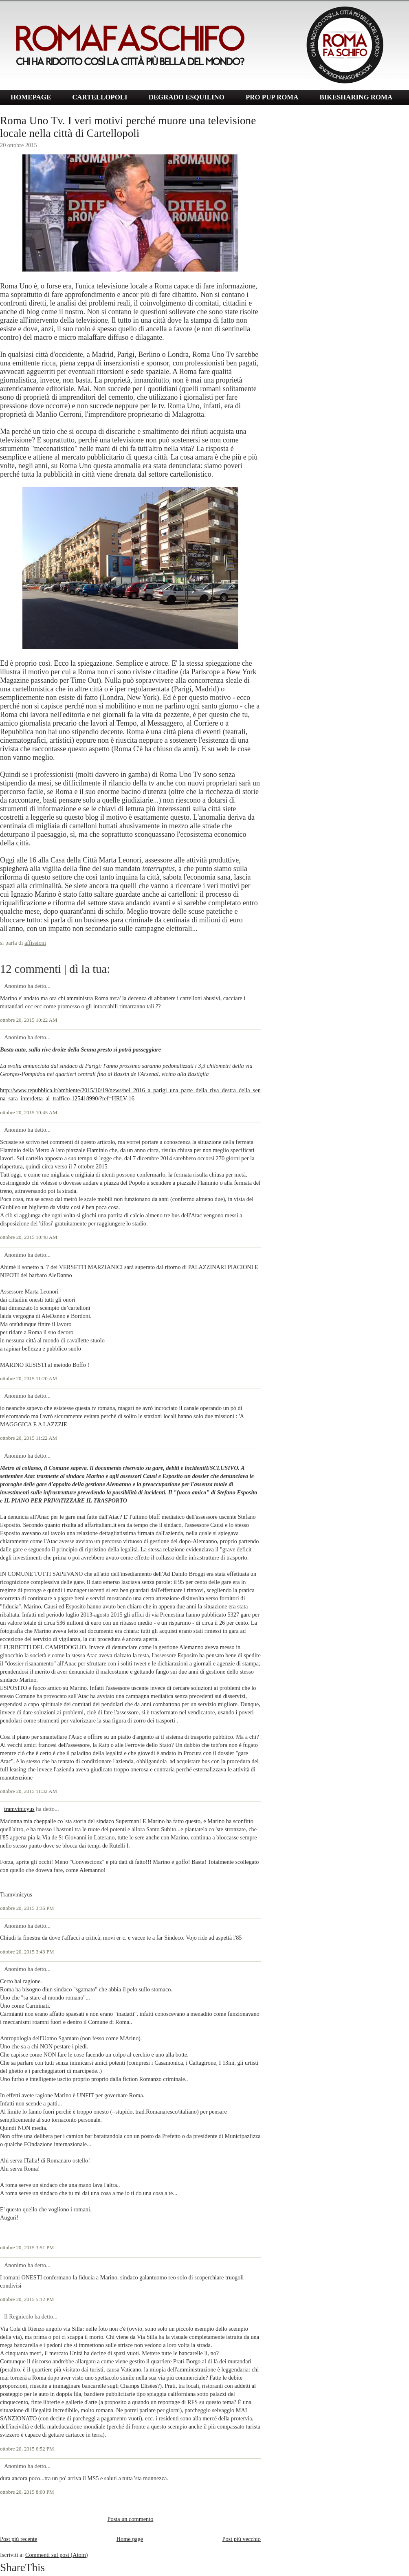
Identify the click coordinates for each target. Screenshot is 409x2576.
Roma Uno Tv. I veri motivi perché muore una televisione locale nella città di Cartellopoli (128, 126)
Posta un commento (131, 2519)
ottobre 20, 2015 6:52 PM (27, 2449)
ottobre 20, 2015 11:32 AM (28, 1791)
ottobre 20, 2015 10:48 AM (28, 1237)
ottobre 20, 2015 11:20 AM (28, 1378)
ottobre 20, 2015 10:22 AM (28, 1020)
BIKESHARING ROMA (355, 97)
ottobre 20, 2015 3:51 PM (27, 2247)
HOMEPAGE (31, 97)
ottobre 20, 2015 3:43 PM (27, 1952)
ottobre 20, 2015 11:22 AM (28, 1438)
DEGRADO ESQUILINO (186, 97)
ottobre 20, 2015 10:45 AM (28, 1112)
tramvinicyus (19, 1809)
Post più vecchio (241, 2539)
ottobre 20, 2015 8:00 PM (27, 2492)
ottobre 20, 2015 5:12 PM (27, 2299)
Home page (130, 2539)
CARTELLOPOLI (100, 97)
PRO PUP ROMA (272, 97)
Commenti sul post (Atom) (56, 2555)
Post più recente (18, 2539)
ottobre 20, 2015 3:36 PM (27, 1908)
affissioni (35, 942)
